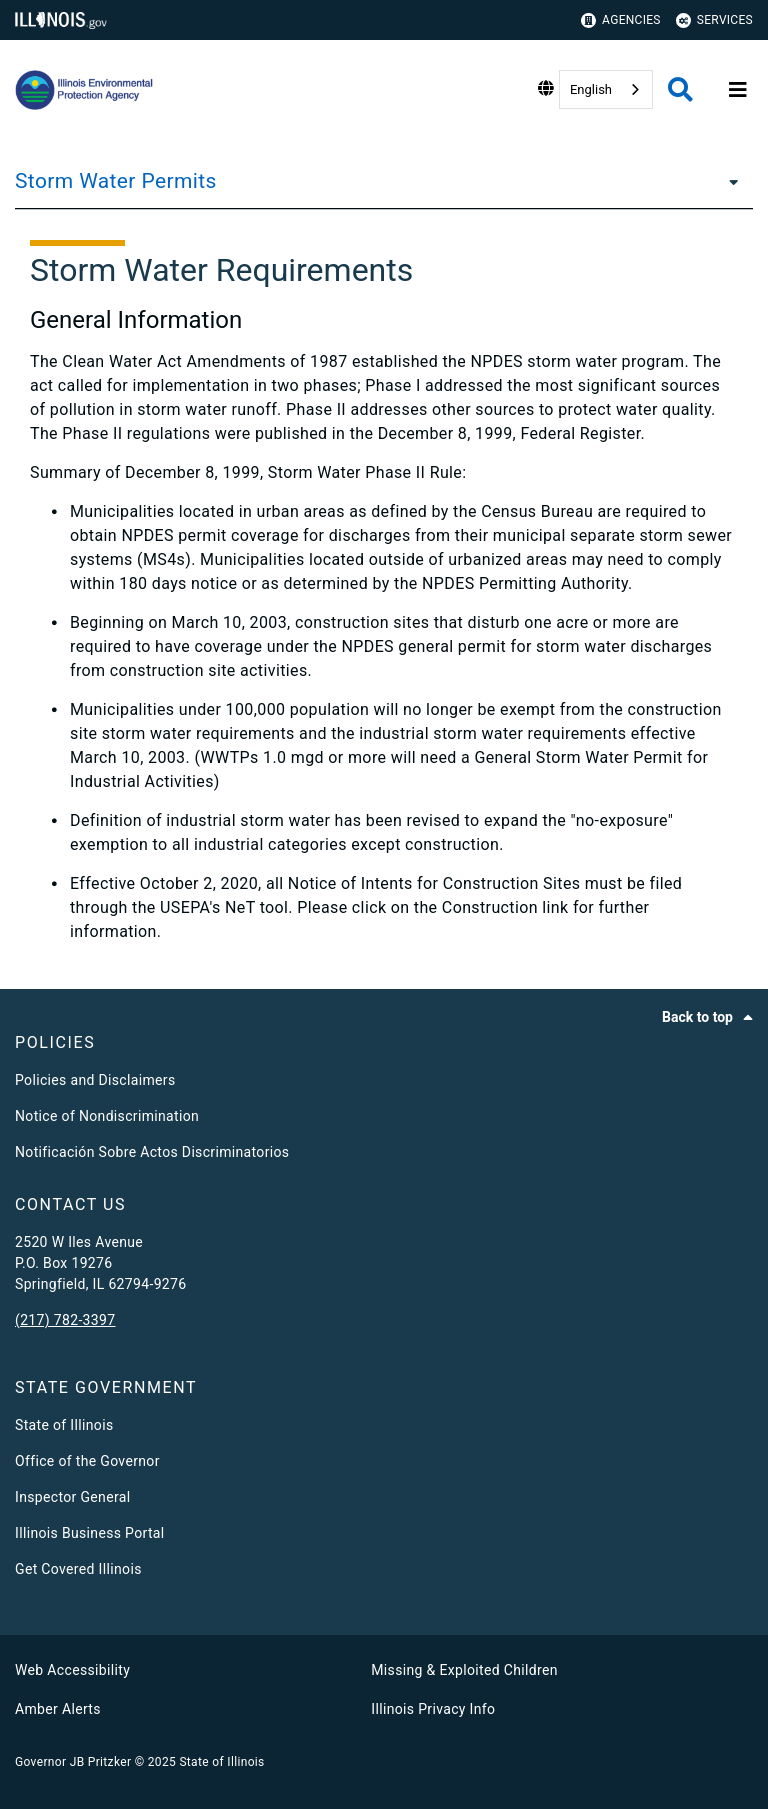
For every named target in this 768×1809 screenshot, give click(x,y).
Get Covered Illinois (78, 1569)
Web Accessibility (72, 1670)
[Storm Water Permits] (728, 181)
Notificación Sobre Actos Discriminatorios (152, 1152)
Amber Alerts (58, 1709)
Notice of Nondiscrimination (107, 1116)
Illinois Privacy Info (433, 1709)
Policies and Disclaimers (95, 1080)
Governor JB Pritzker (73, 1762)
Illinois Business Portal (90, 1533)
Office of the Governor (87, 1461)
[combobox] (606, 89)
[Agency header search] (680, 89)
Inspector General (72, 1497)
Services (714, 20)
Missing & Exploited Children (464, 1670)
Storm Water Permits (116, 181)
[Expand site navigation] (738, 90)
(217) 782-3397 (65, 1320)
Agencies (621, 20)
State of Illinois (64, 1425)
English (591, 89)
